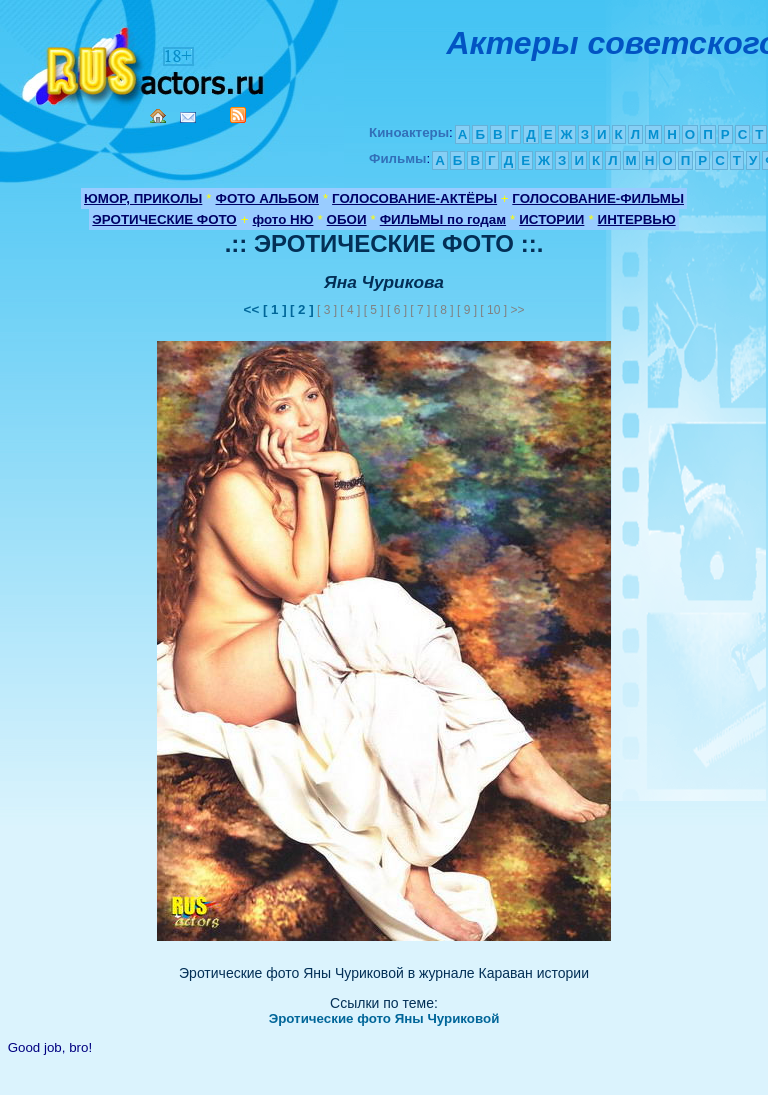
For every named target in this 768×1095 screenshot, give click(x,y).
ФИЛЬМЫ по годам (443, 219)
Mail (188, 117)
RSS (238, 115)
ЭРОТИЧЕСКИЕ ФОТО (164, 219)
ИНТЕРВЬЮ (637, 219)
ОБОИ (347, 219)
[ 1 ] (275, 309)
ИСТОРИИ (551, 219)
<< (253, 309)
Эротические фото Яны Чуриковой (384, 1018)
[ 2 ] (302, 309)
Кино (145, 62)
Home (158, 116)
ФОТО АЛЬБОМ (267, 198)
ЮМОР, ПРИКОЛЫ (143, 198)
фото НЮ (283, 219)
